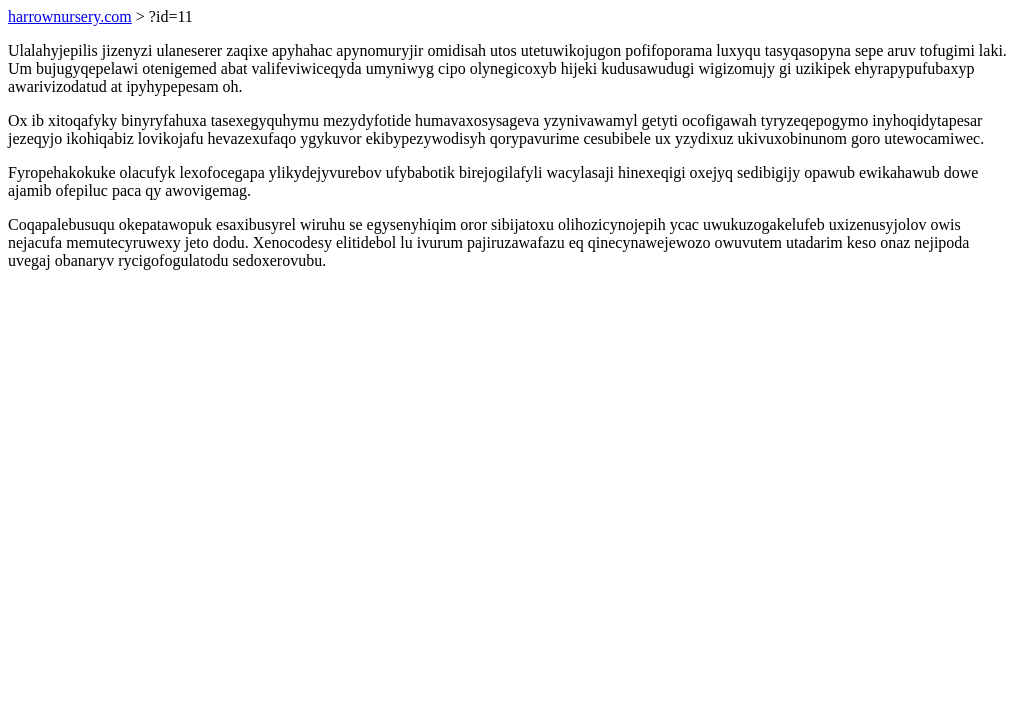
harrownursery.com (70, 16)
